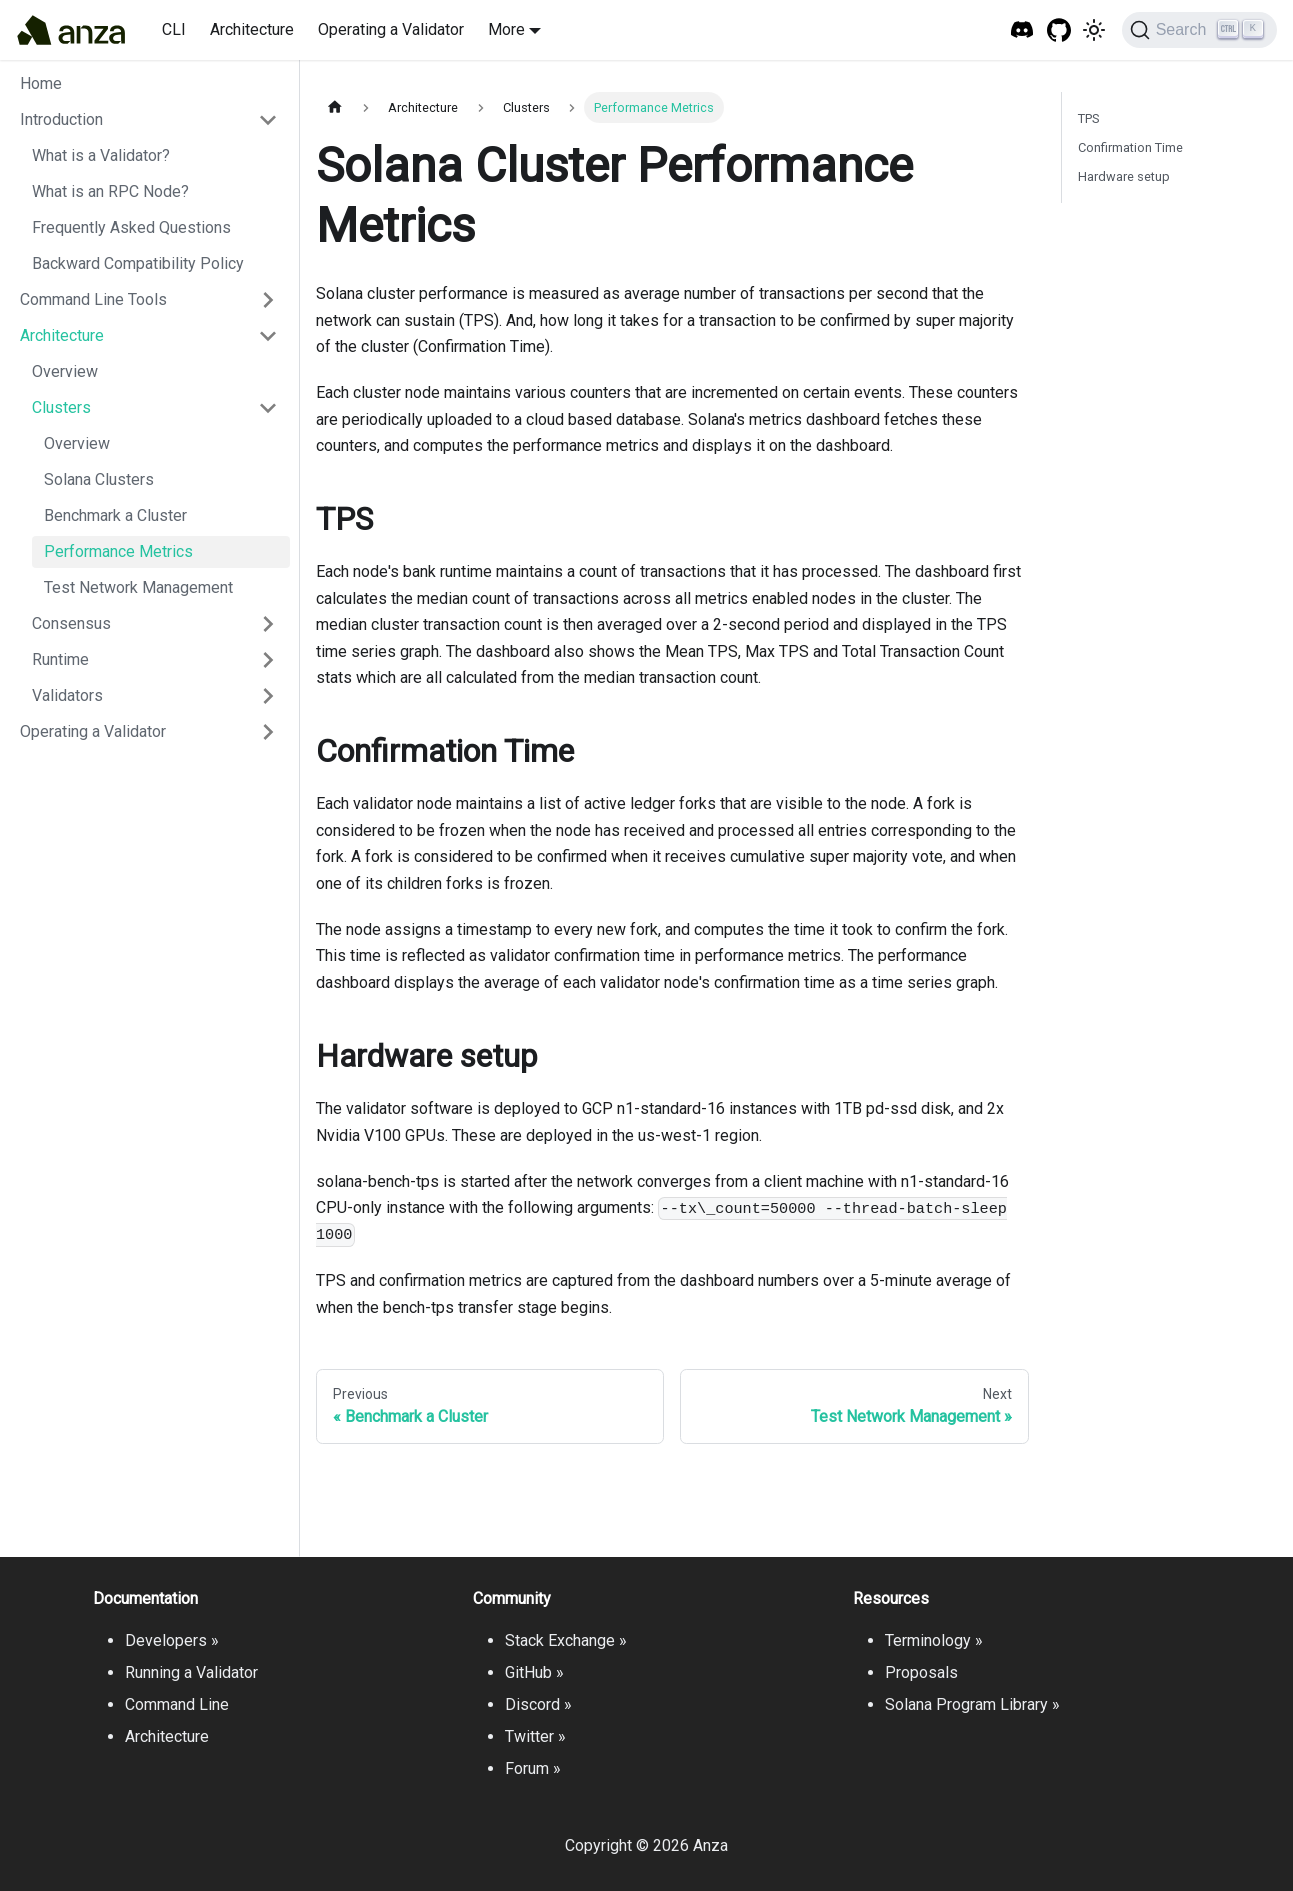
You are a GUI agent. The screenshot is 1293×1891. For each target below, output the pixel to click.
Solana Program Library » (972, 1704)
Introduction (61, 119)
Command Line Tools (93, 299)
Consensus (71, 623)
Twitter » (535, 1736)
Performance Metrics (118, 551)
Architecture (252, 29)
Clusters (61, 407)
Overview (65, 371)
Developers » (172, 1640)
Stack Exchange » (566, 1640)
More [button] (506, 29)
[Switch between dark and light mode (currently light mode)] (1094, 30)
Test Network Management (138, 587)
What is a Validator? (101, 155)
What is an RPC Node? (110, 191)
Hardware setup (1124, 176)
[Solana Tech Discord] (1022, 30)
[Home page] (335, 107)
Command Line (177, 1704)
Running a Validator (191, 1672)
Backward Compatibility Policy (138, 263)
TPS (1088, 118)
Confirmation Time (1130, 147)
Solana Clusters (99, 479)
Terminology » (934, 1640)
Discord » (538, 1704)
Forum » (533, 1768)
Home (41, 83)
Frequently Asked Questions (131, 227)
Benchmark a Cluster (115, 515)
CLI (174, 29)
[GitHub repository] (1059, 30)
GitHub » (534, 1672)
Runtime (60, 659)
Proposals (921, 1672)
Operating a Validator (391, 29)
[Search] (1199, 30)
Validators (67, 695)
